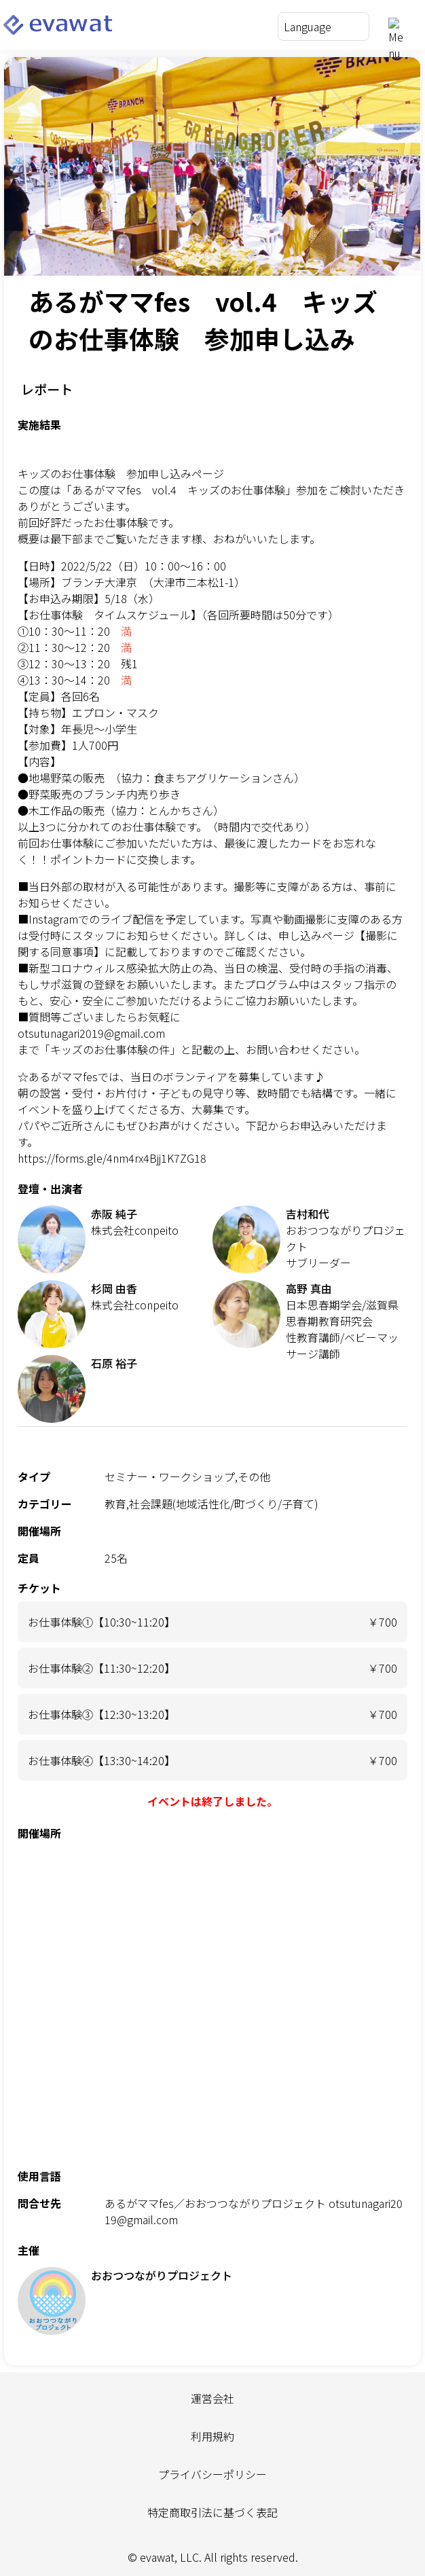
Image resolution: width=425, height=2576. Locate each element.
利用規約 (212, 2436)
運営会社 (212, 2398)
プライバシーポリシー (212, 2474)
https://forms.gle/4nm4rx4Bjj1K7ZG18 (112, 1158)
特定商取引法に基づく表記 (212, 2512)
